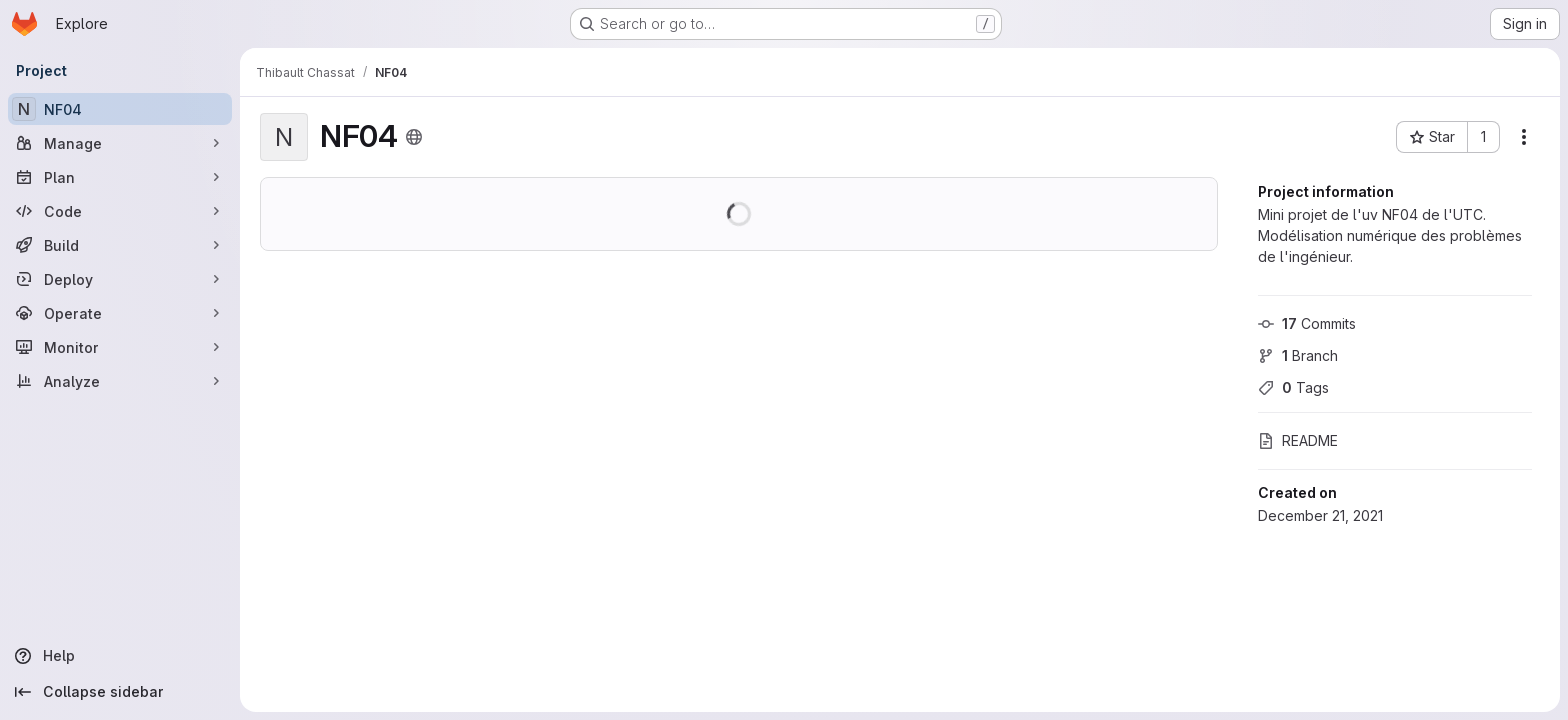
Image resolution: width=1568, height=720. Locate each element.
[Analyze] (120, 381)
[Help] (120, 656)
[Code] (120, 211)
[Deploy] (120, 279)
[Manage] (120, 143)
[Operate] (120, 313)
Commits (1307, 323)
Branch (1298, 355)
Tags (1293, 387)
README (1298, 440)
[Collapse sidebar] (120, 692)
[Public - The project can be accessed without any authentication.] (414, 137)
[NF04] (120, 109)
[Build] (120, 245)
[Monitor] (120, 347)
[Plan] (120, 177)
